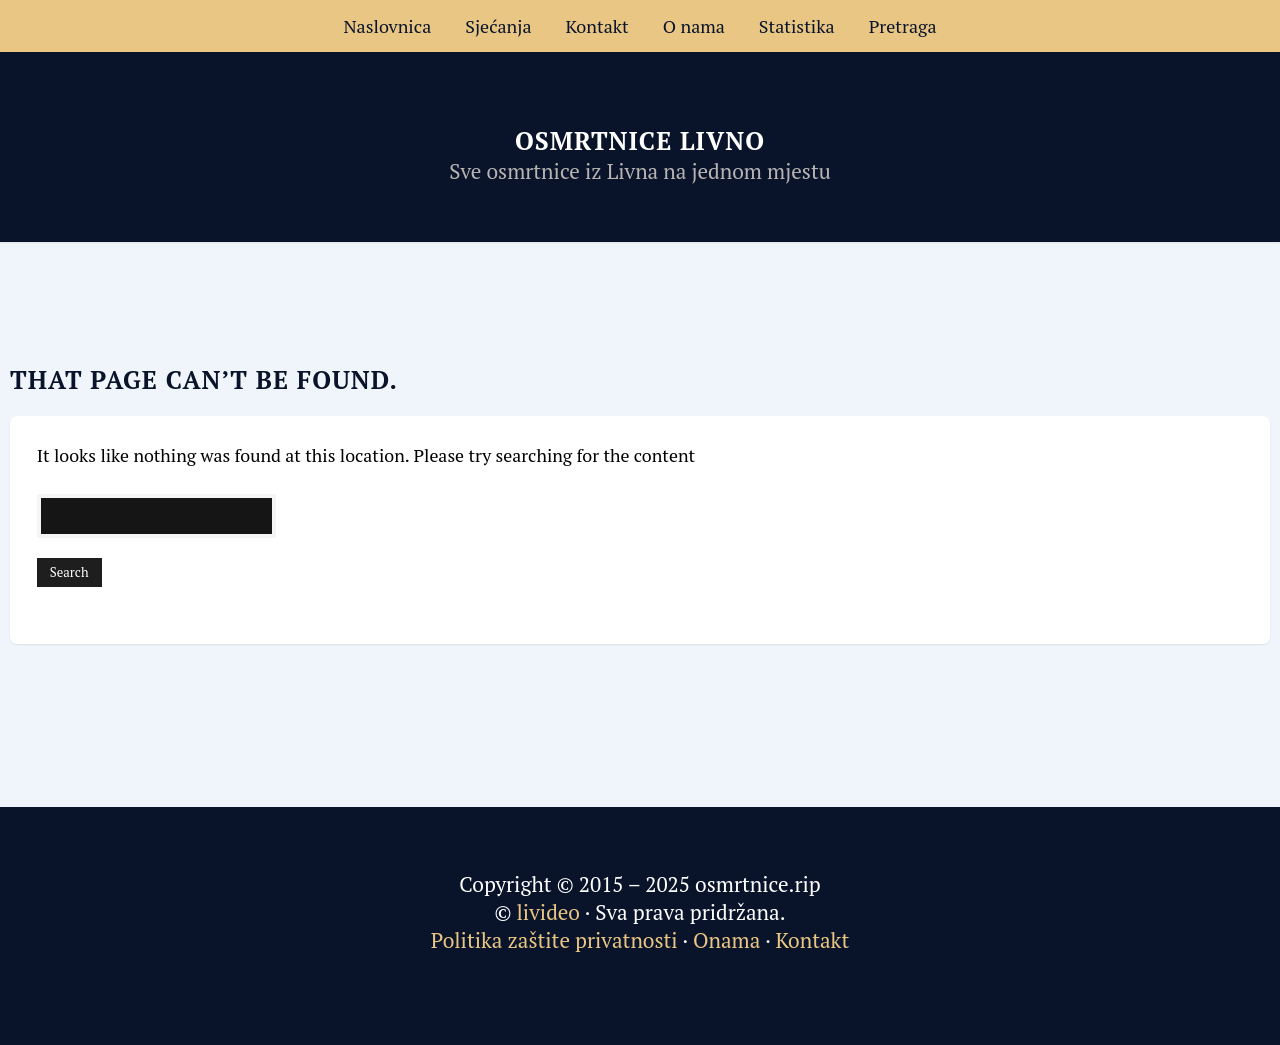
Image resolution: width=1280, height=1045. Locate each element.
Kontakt (597, 26)
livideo (551, 912)
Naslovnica (387, 26)
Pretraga (903, 26)
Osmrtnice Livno (640, 140)
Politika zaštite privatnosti (554, 940)
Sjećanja (498, 26)
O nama (694, 26)
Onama (726, 940)
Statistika (797, 26)
